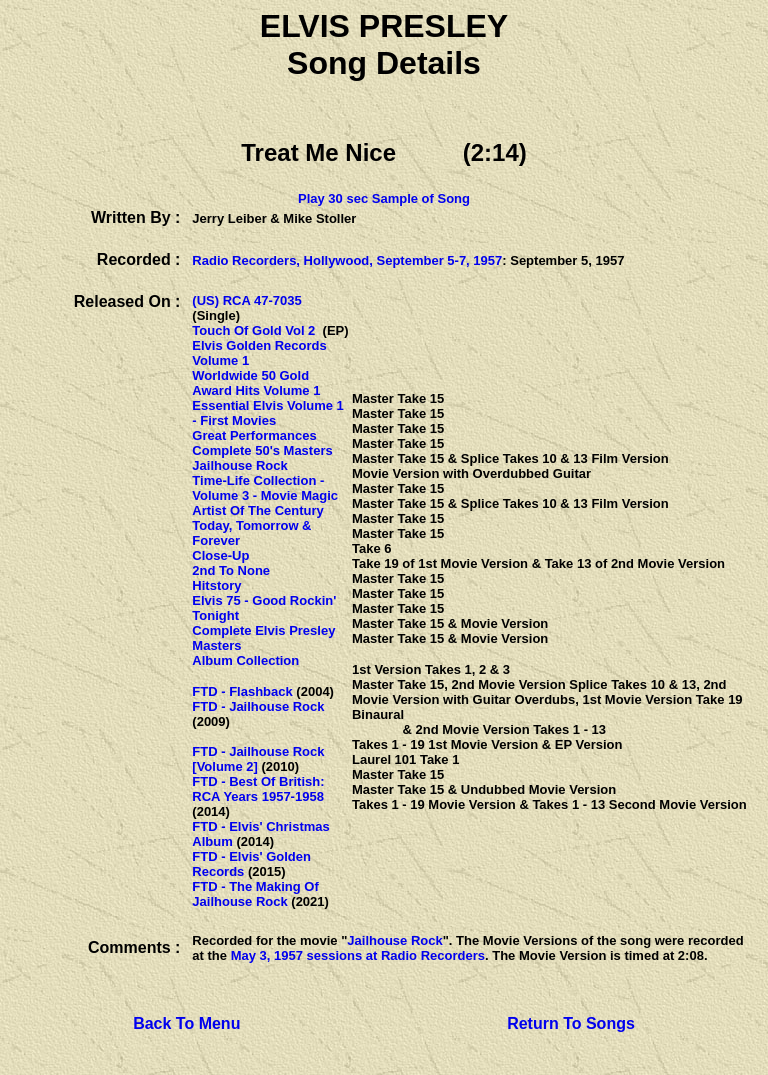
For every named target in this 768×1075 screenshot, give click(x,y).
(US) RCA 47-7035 (246, 300)
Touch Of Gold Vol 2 (253, 330)
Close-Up (220, 555)
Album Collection (245, 660)
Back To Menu (186, 1023)
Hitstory (216, 585)
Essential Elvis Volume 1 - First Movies (268, 413)
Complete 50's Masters (262, 450)
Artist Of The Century (257, 510)
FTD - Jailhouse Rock (258, 706)
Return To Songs (571, 1023)
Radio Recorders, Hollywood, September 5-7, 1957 (347, 260)
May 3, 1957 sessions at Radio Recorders (358, 955)
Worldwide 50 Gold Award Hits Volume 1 (256, 383)
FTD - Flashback (242, 691)
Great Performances (254, 435)
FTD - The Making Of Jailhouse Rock (255, 894)
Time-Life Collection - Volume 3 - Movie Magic (265, 488)
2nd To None (231, 570)
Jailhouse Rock (239, 465)
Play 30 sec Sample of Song (384, 198)
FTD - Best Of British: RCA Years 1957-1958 (258, 789)
